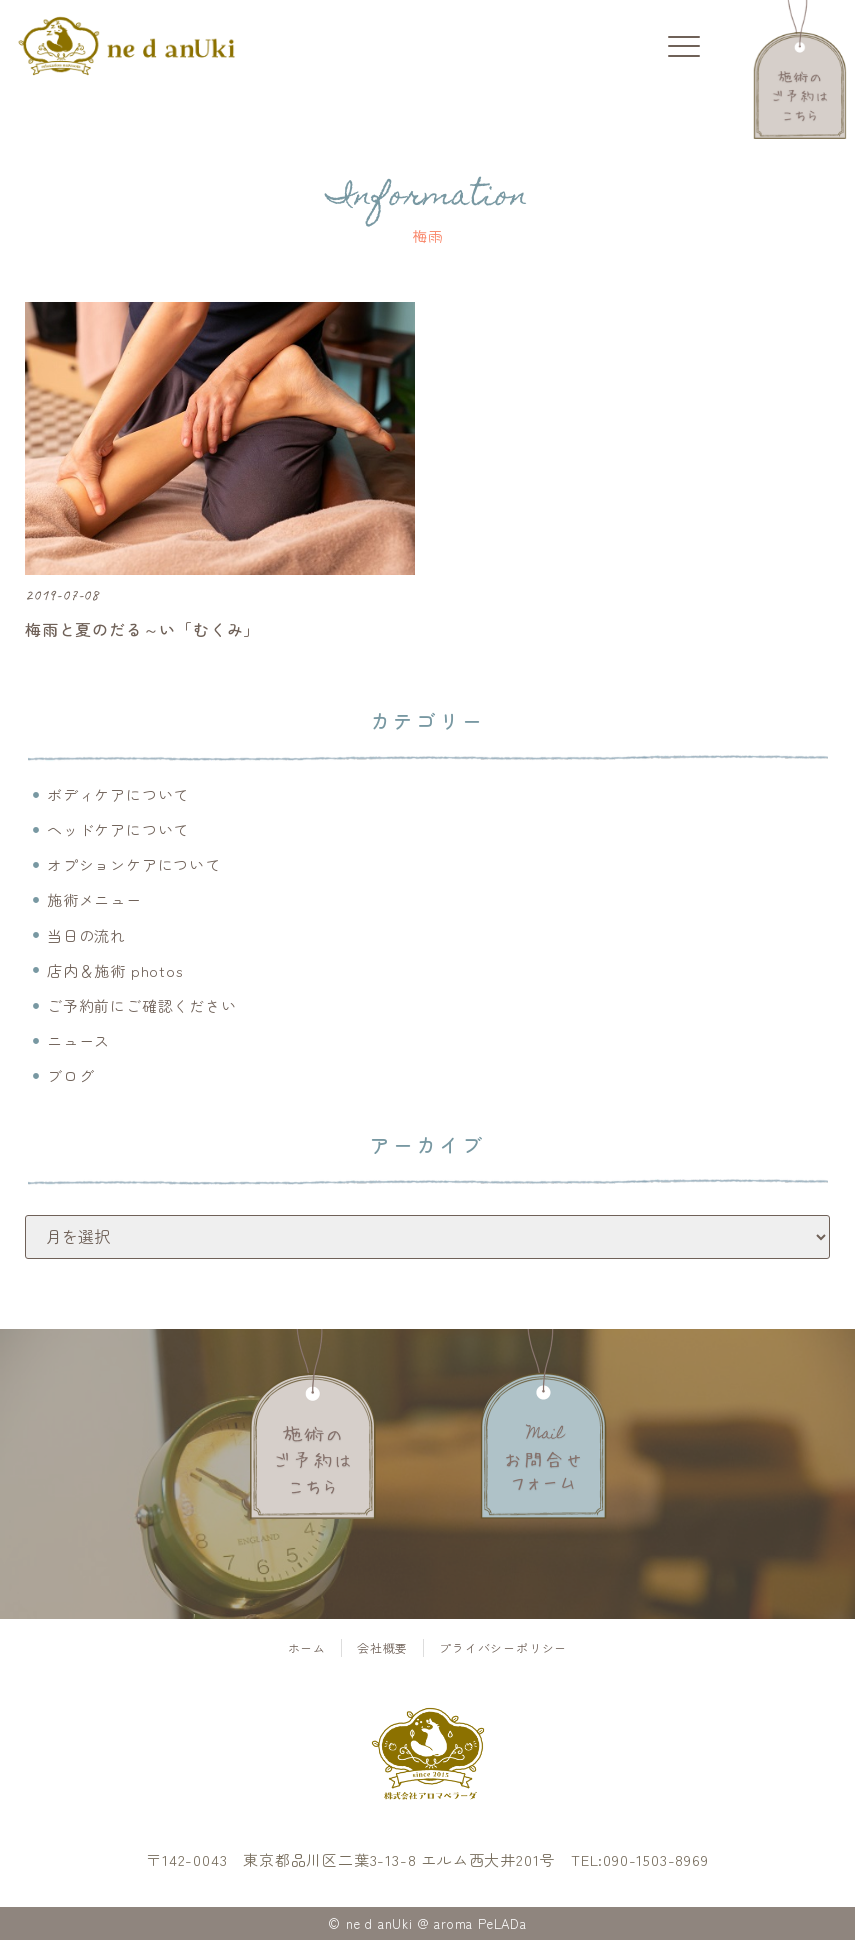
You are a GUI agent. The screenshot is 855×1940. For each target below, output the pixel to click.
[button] (683, 47)
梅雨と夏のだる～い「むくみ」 (142, 629)
